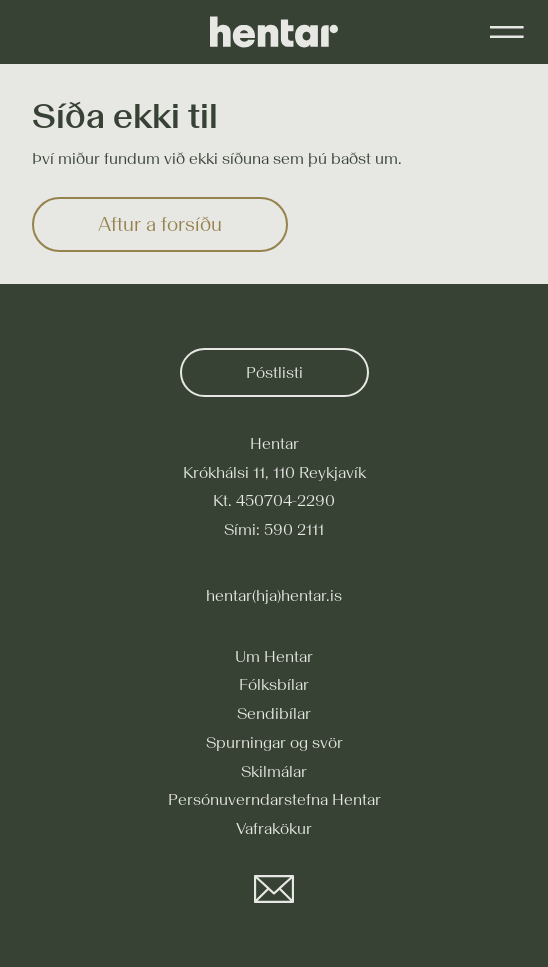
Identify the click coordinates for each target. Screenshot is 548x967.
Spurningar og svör (274, 742)
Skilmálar (274, 771)
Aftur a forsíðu (160, 224)
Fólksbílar (274, 684)
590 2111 (294, 529)
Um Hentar (274, 656)
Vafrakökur (274, 828)
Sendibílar (274, 713)
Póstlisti (274, 372)
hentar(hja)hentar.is (274, 595)
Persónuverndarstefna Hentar (274, 799)
